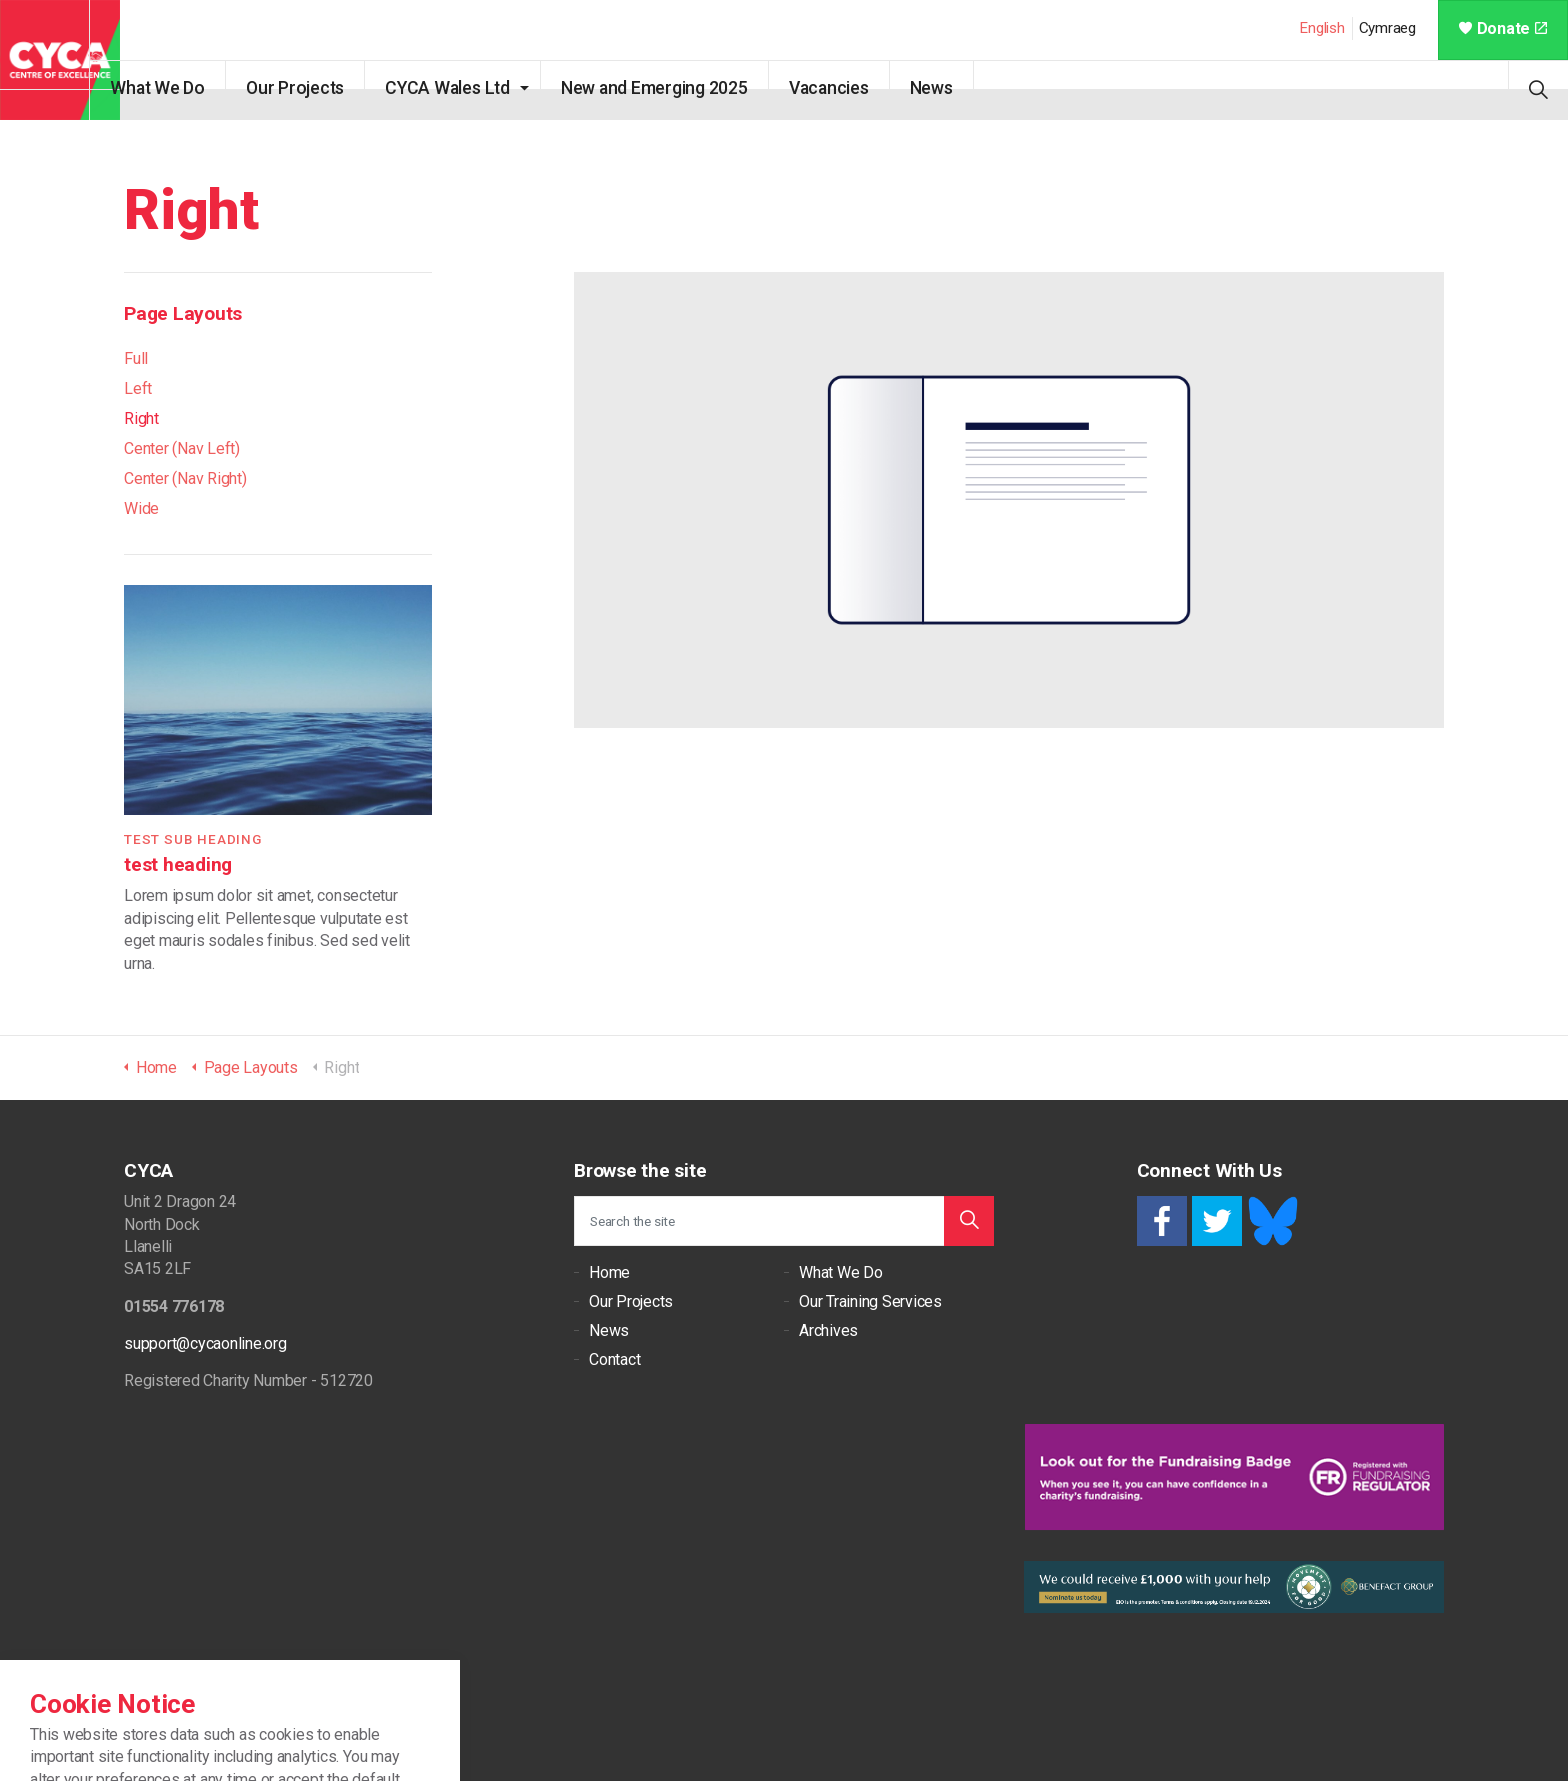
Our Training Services (870, 1301)
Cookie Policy (209, 1712)
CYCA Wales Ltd (477, 88)
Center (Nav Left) (182, 448)
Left (138, 388)
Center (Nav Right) (185, 478)
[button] (969, 1221)
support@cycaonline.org (205, 1343)
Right (141, 418)
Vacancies (858, 88)
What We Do (187, 88)
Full (136, 358)
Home (609, 1272)
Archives (828, 1330)
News (960, 88)
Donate (1503, 28)
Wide (141, 508)
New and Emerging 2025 (683, 88)
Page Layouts (183, 313)
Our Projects (325, 88)
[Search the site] (784, 1221)
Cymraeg (1387, 28)
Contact (614, 1359)
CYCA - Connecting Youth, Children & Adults (60, 60)
